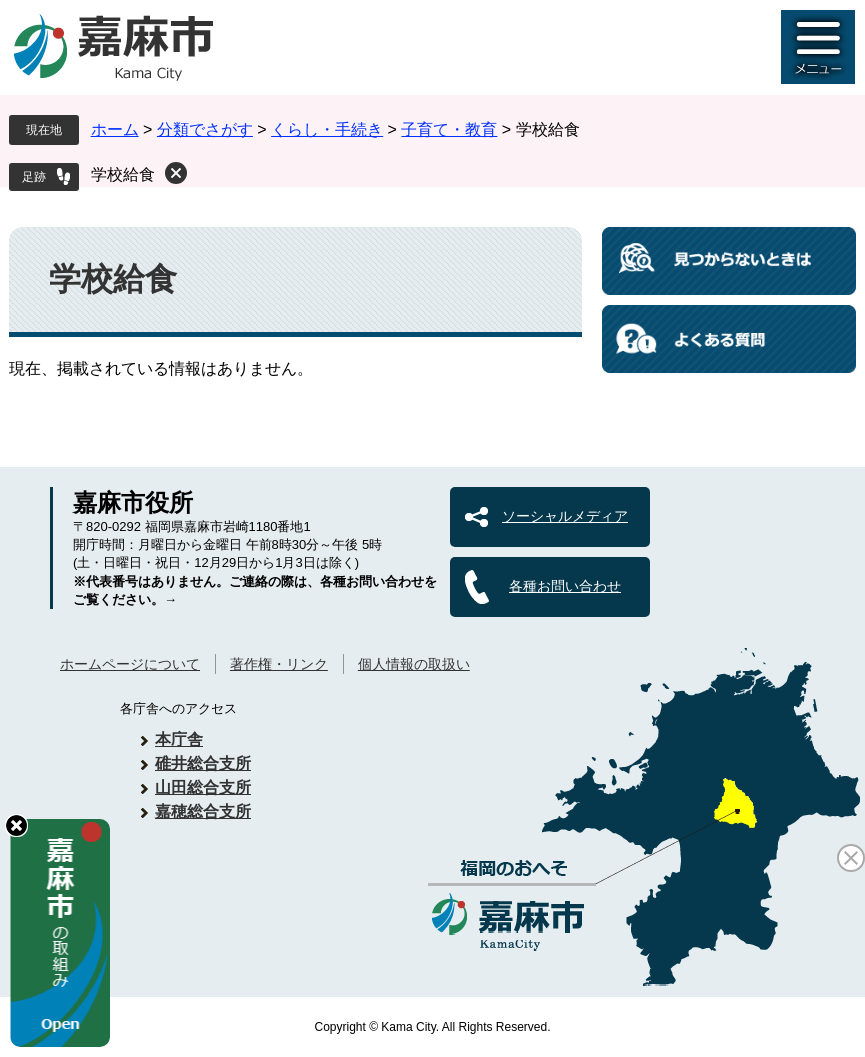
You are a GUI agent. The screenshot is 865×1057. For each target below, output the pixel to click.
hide (16, 825)
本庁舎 (179, 739)
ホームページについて (130, 664)
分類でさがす (205, 129)
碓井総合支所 (203, 763)
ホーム (115, 129)
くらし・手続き (327, 129)
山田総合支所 (203, 787)
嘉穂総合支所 (203, 811)
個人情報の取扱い (414, 664)
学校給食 (123, 174)
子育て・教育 (449, 129)
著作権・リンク (279, 664)
